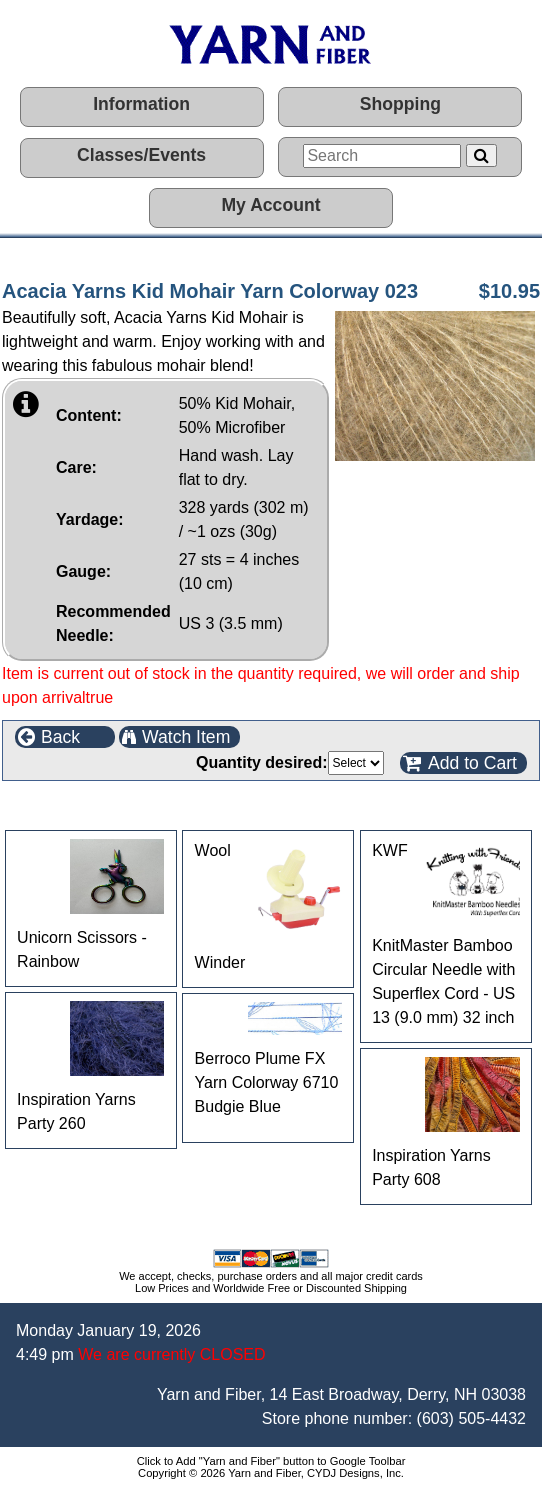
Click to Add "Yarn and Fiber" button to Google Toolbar (271, 1461)
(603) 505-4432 (471, 1418)
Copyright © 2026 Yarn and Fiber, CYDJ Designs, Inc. (271, 1473)
